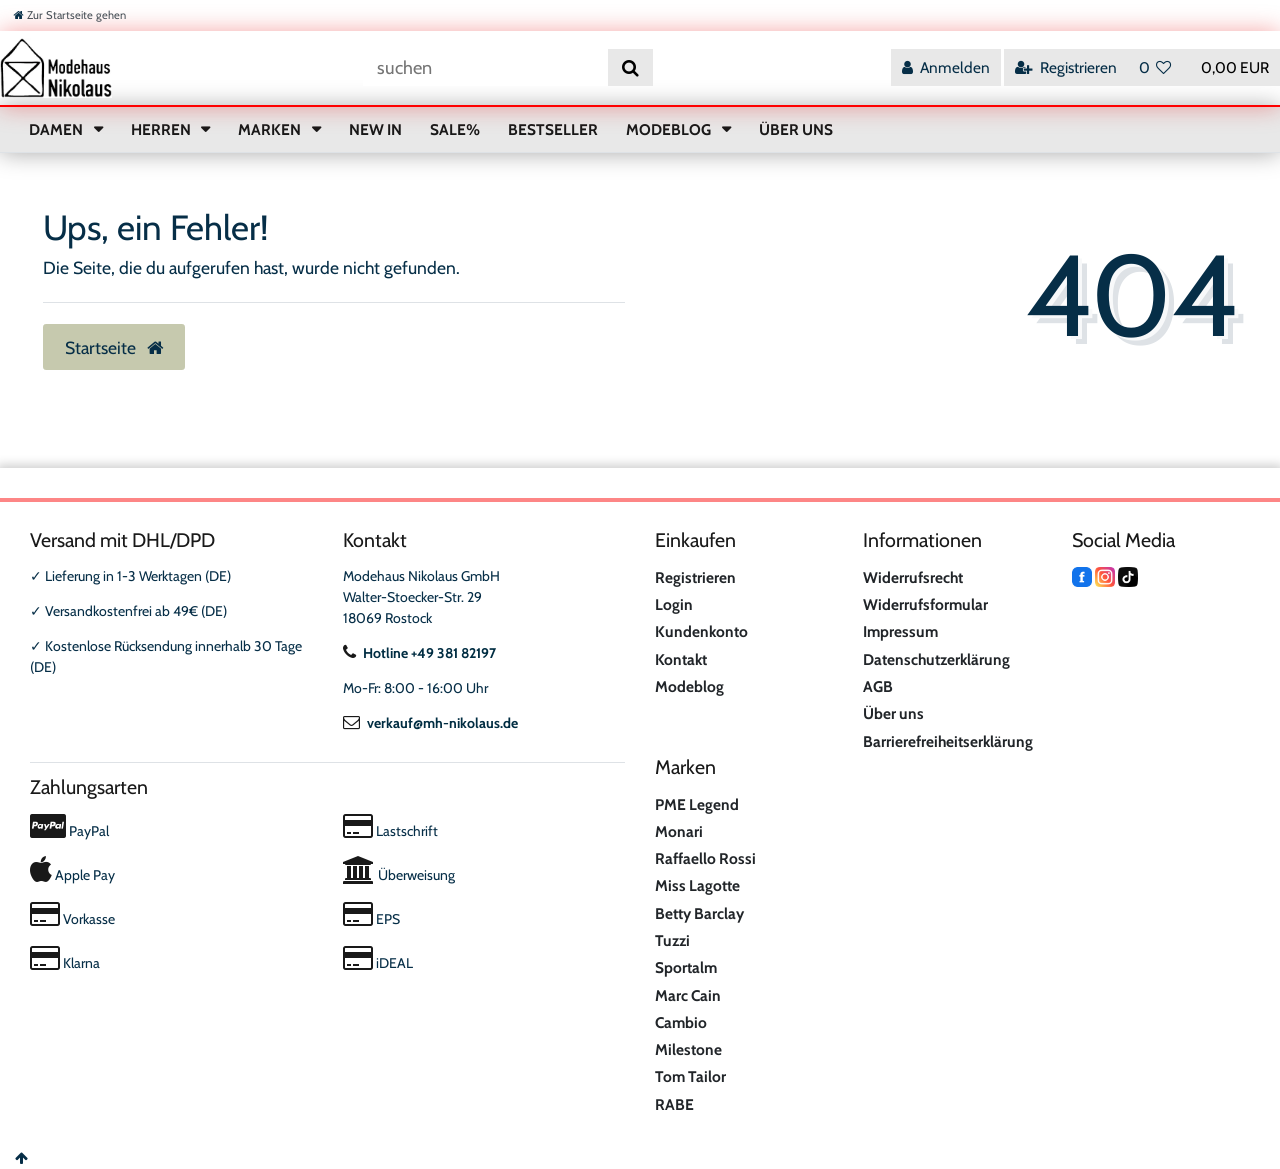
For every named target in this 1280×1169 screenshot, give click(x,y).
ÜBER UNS (796, 129)
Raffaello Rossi (705, 858)
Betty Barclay (699, 913)
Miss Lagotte (697, 885)
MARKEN (271, 129)
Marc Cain (688, 995)
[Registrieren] (1066, 67)
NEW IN (375, 129)
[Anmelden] (946, 67)
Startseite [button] (114, 347)
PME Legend (697, 804)
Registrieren (695, 577)
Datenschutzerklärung (936, 659)
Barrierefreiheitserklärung (948, 741)
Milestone (688, 1049)
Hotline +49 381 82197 (419, 653)
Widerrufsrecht (913, 577)
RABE (674, 1104)
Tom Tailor (690, 1076)
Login (674, 604)
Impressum (900, 631)
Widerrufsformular (925, 604)
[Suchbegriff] (485, 67)
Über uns (893, 713)
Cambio (681, 1022)
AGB (878, 686)
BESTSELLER (553, 129)
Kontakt (681, 659)
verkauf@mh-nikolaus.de (430, 723)
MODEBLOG (670, 129)
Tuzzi (672, 940)
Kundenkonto (701, 631)
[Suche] (630, 67)
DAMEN (57, 129)
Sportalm (686, 967)
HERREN (162, 129)
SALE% (455, 129)
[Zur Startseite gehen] (70, 15)
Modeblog (689, 686)
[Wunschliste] (1155, 67)
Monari (679, 831)
